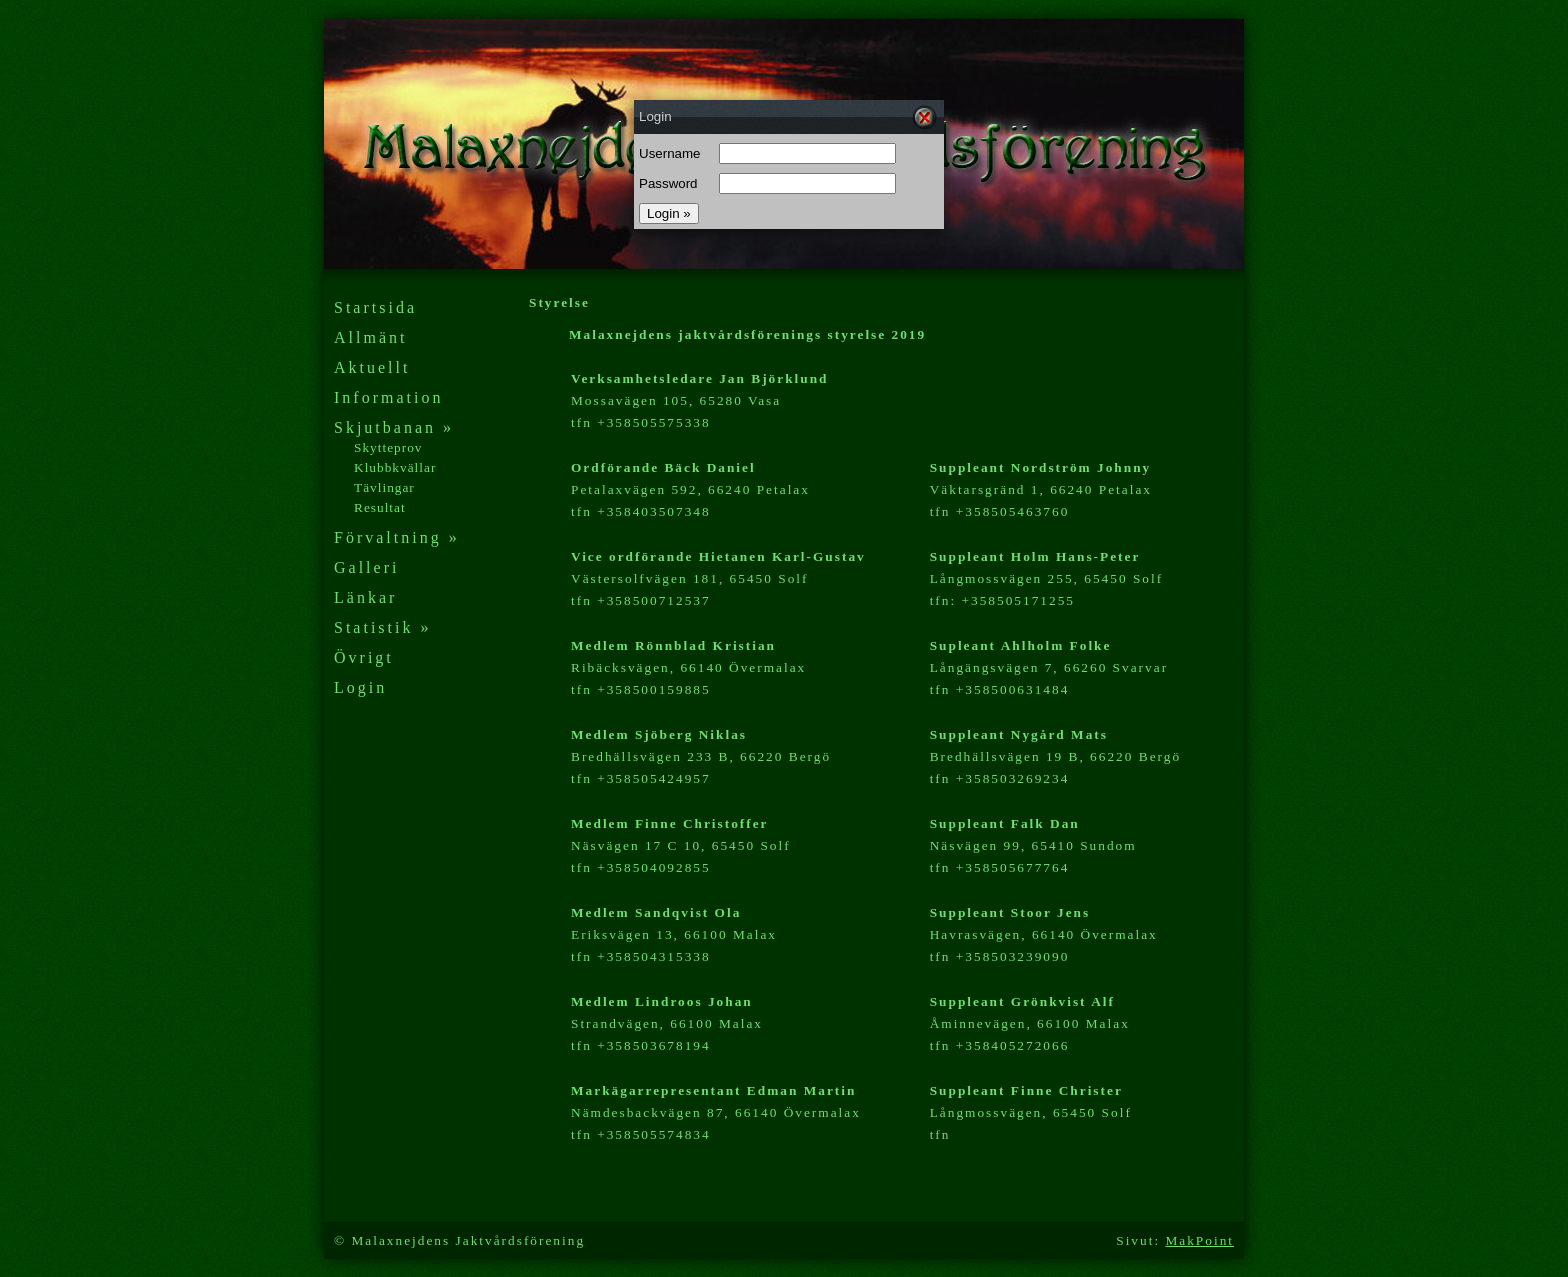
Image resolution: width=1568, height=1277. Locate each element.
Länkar (365, 597)
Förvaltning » (397, 537)
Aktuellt (372, 367)
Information (388, 397)
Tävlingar (384, 487)
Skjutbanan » (394, 427)
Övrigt (364, 657)
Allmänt (370, 337)
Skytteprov (388, 447)
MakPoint (1199, 1240)
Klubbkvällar (395, 467)
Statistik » (382, 627)
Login (360, 687)
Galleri (366, 567)
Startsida (375, 307)
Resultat (380, 507)
